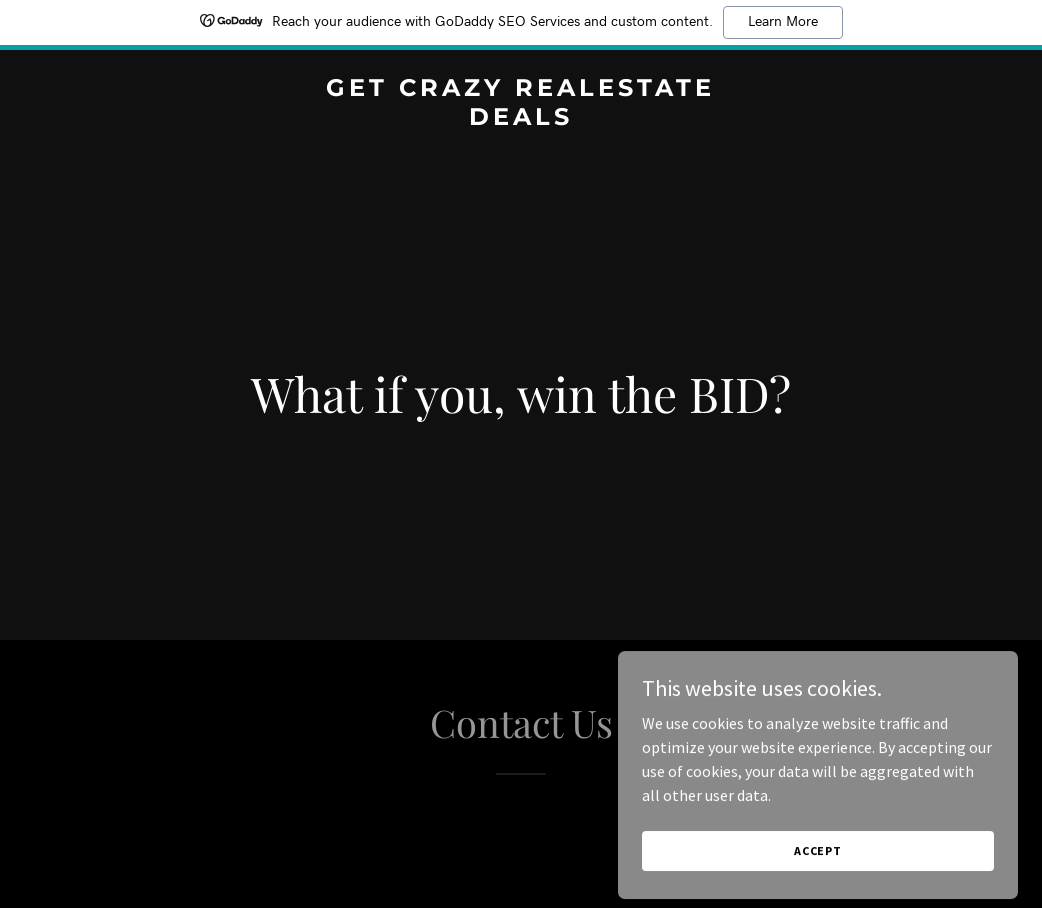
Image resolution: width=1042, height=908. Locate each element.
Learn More (783, 22)
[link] (521, 119)
